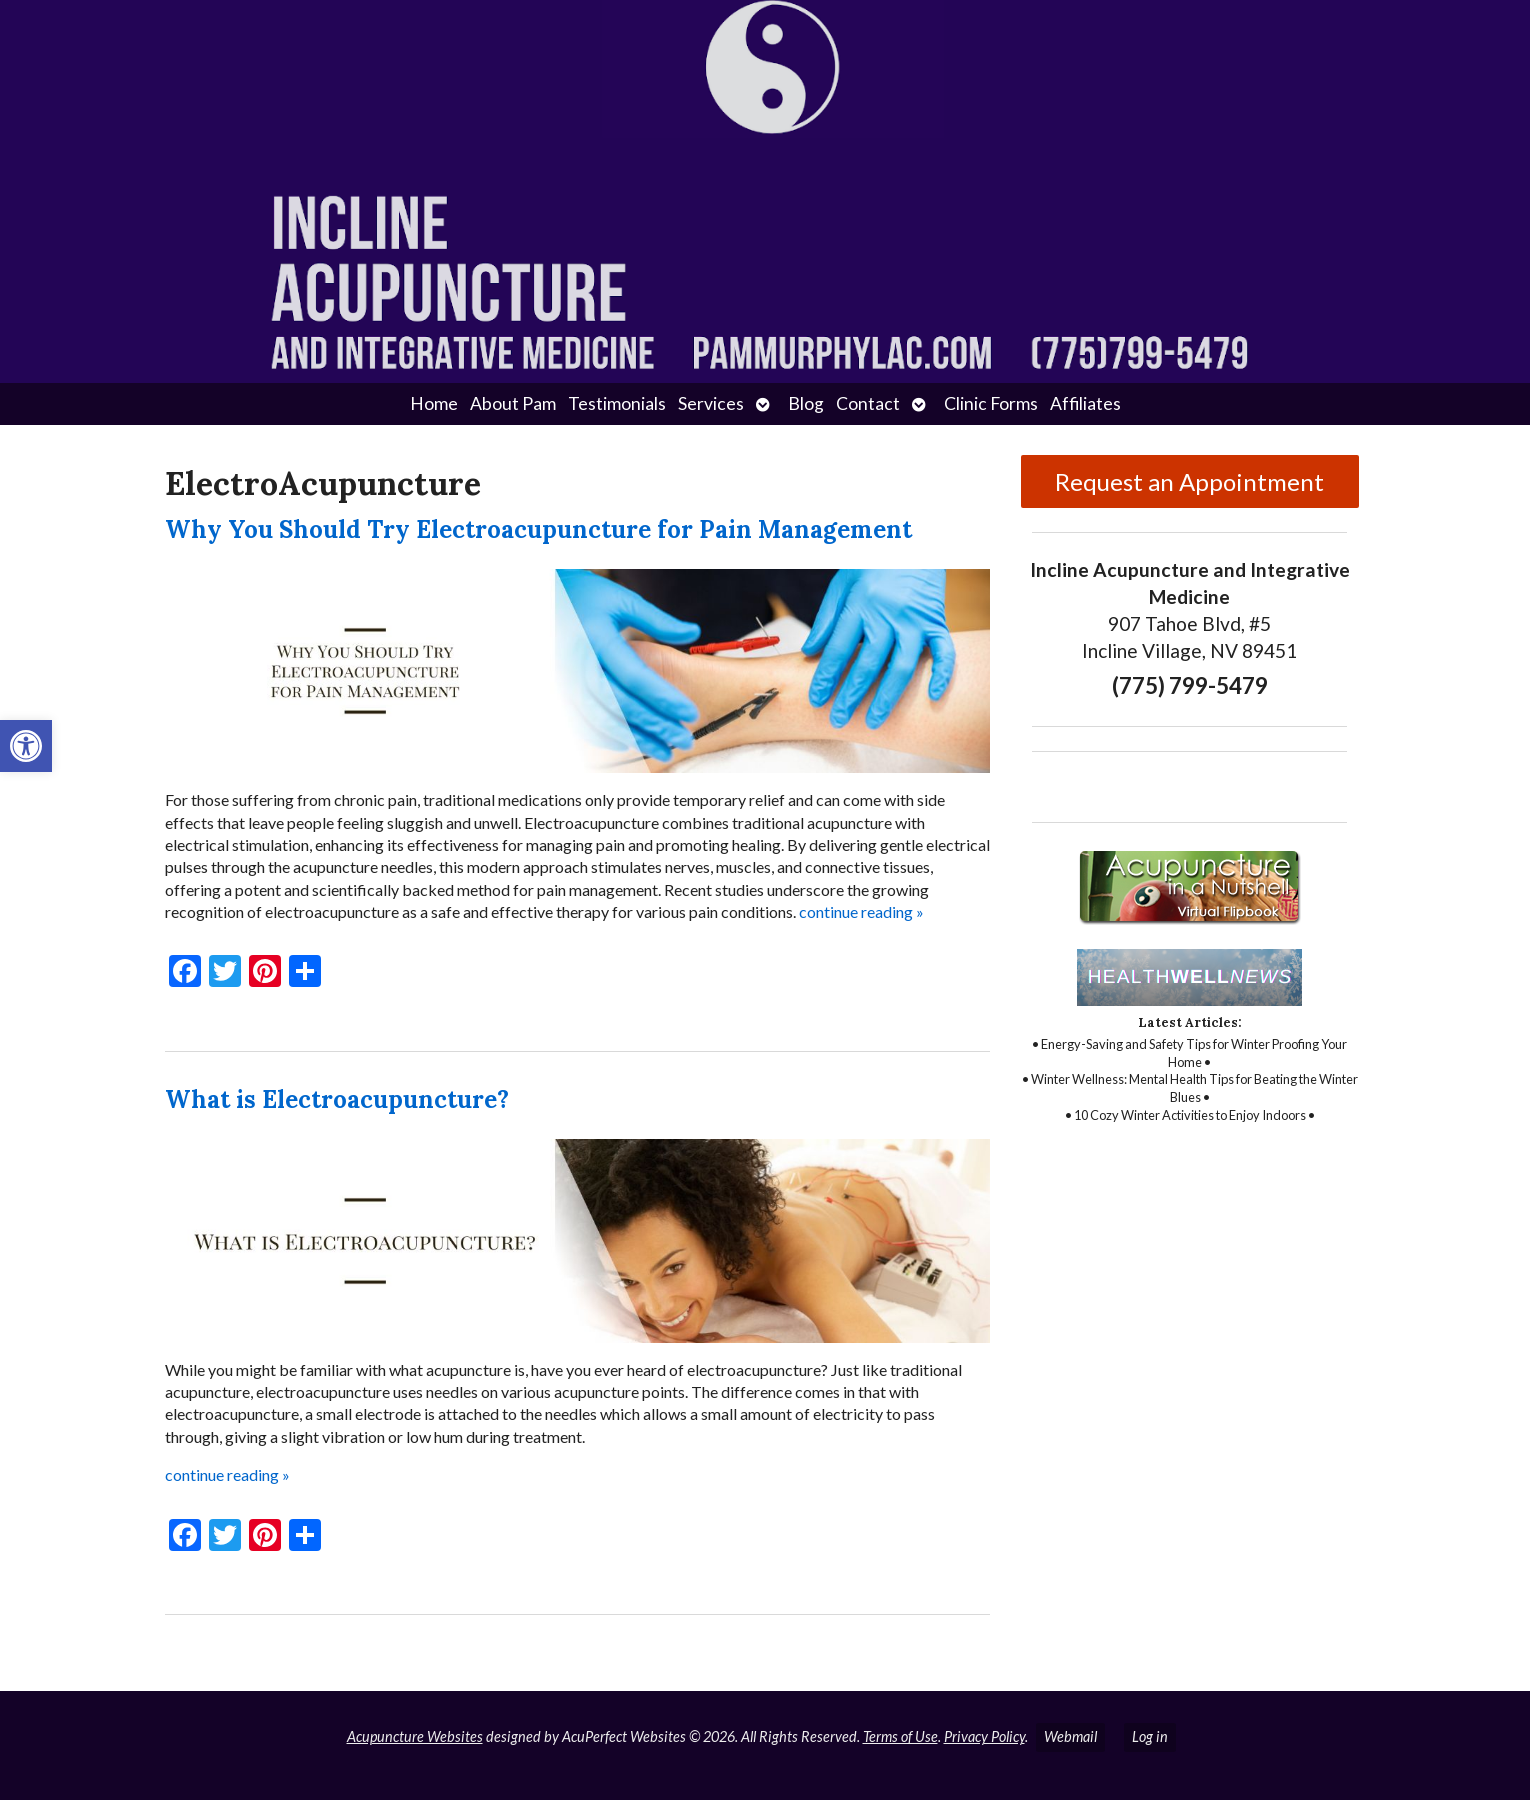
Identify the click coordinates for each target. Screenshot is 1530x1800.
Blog (806, 403)
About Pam (513, 403)
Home (434, 403)
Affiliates (1085, 403)
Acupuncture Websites (415, 1736)
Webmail (1070, 1736)
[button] (26, 746)
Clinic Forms (991, 403)
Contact (868, 403)
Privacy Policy (984, 1736)
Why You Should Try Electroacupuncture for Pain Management (538, 529)
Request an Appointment (1189, 481)
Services (711, 403)
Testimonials (617, 403)
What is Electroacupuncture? (337, 1099)
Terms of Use (900, 1736)
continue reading (861, 911)
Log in (1150, 1736)
